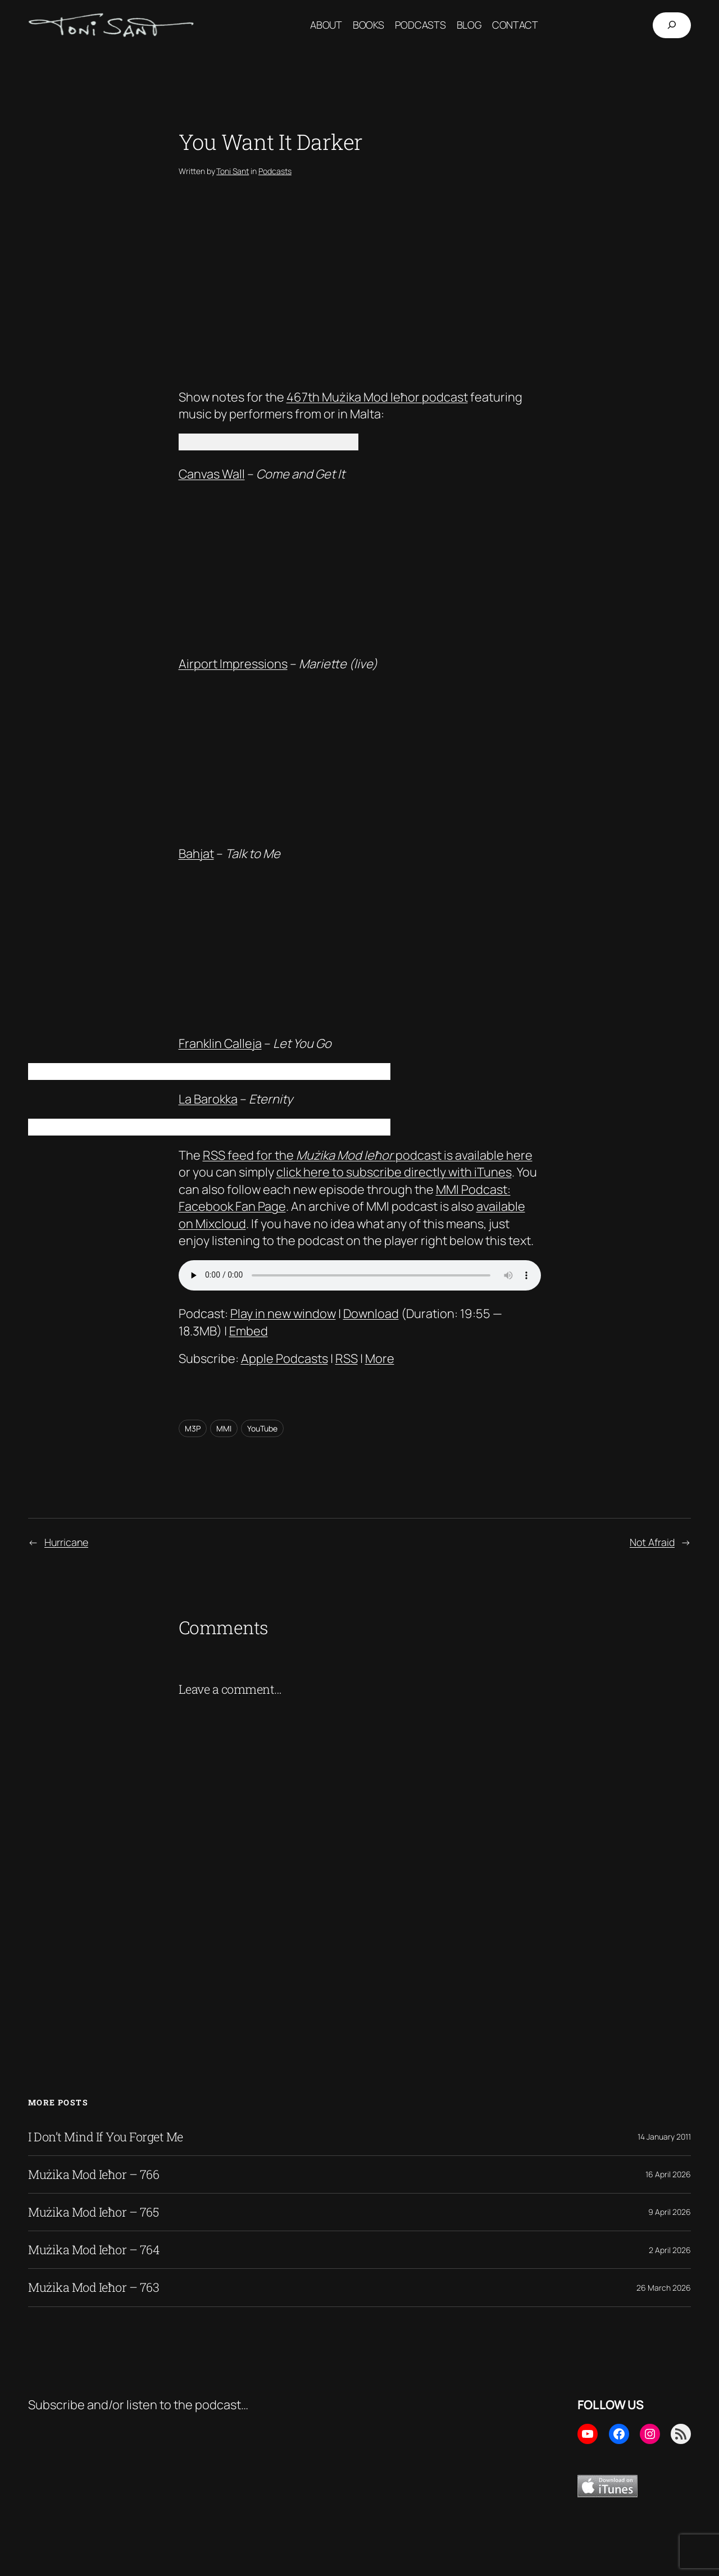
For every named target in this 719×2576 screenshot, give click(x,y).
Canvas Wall (212, 474)
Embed (248, 1331)
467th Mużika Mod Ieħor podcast (377, 397)
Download (371, 1313)
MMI (223, 1428)
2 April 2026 (670, 2250)
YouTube (262, 1428)
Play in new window (283, 1313)
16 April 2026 (668, 2174)
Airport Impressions (233, 663)
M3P (193, 1428)
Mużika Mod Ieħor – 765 (93, 2212)
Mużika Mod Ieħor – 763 (93, 2287)
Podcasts (275, 171)
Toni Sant (232, 171)
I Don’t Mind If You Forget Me (105, 2137)
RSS (346, 1358)
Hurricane (66, 1542)
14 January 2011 (664, 2136)
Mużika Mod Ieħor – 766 (93, 2174)
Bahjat (196, 853)
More (379, 1358)
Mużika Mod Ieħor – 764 (94, 2249)
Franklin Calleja (220, 1043)
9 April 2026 (669, 2211)
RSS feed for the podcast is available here (368, 1155)
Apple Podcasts (284, 1358)
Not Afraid (652, 1542)
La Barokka (208, 1099)
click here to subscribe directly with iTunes (394, 1172)
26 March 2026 (663, 2287)
